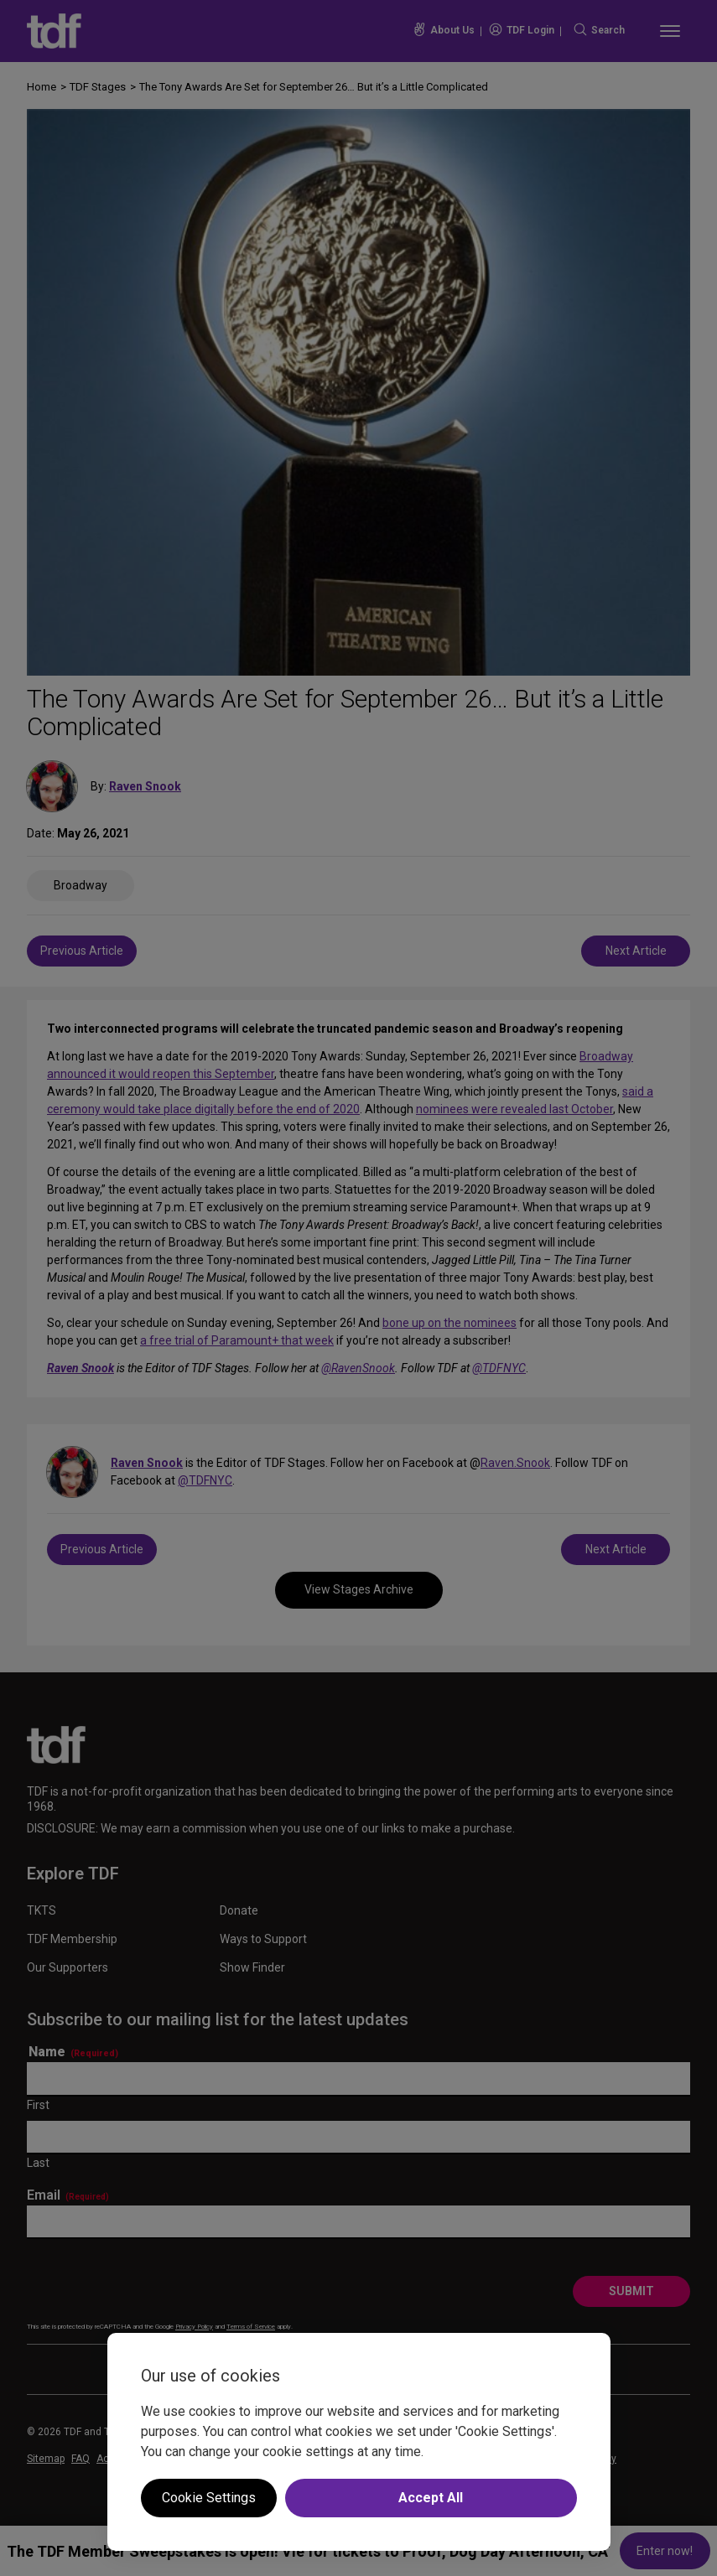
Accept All (430, 2498)
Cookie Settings (209, 2498)
